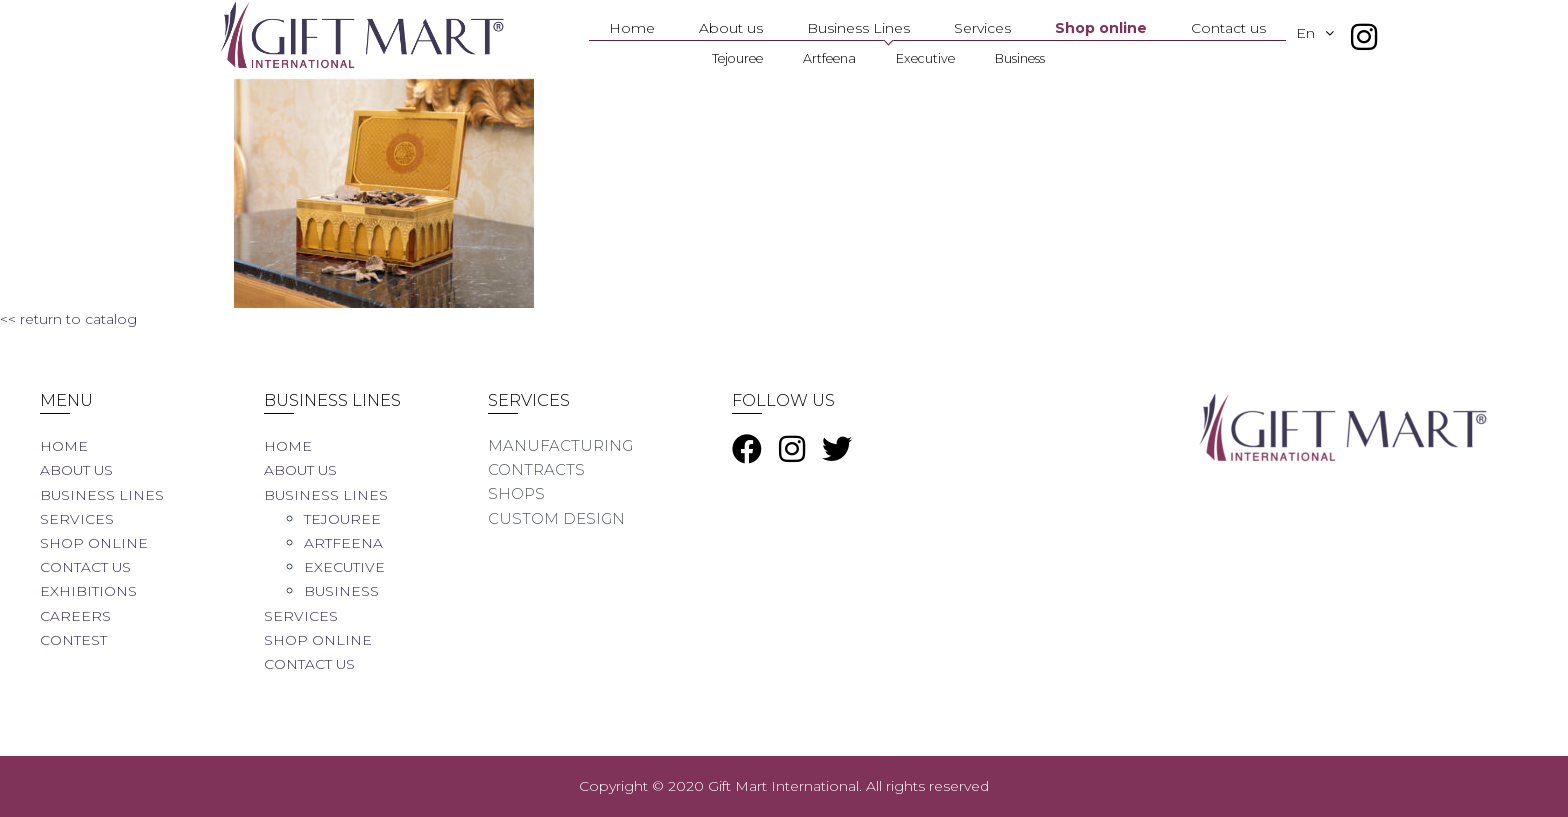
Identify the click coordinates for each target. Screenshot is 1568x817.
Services (982, 28)
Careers (77, 615)
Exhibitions (92, 590)
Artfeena (829, 58)
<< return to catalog (68, 319)
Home (632, 28)
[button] (1334, 33)
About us (731, 28)
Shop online (1101, 28)
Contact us (1228, 28)
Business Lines (858, 28)
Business (1020, 58)
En (1325, 33)
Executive (925, 58)
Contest (77, 639)
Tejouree (737, 58)
